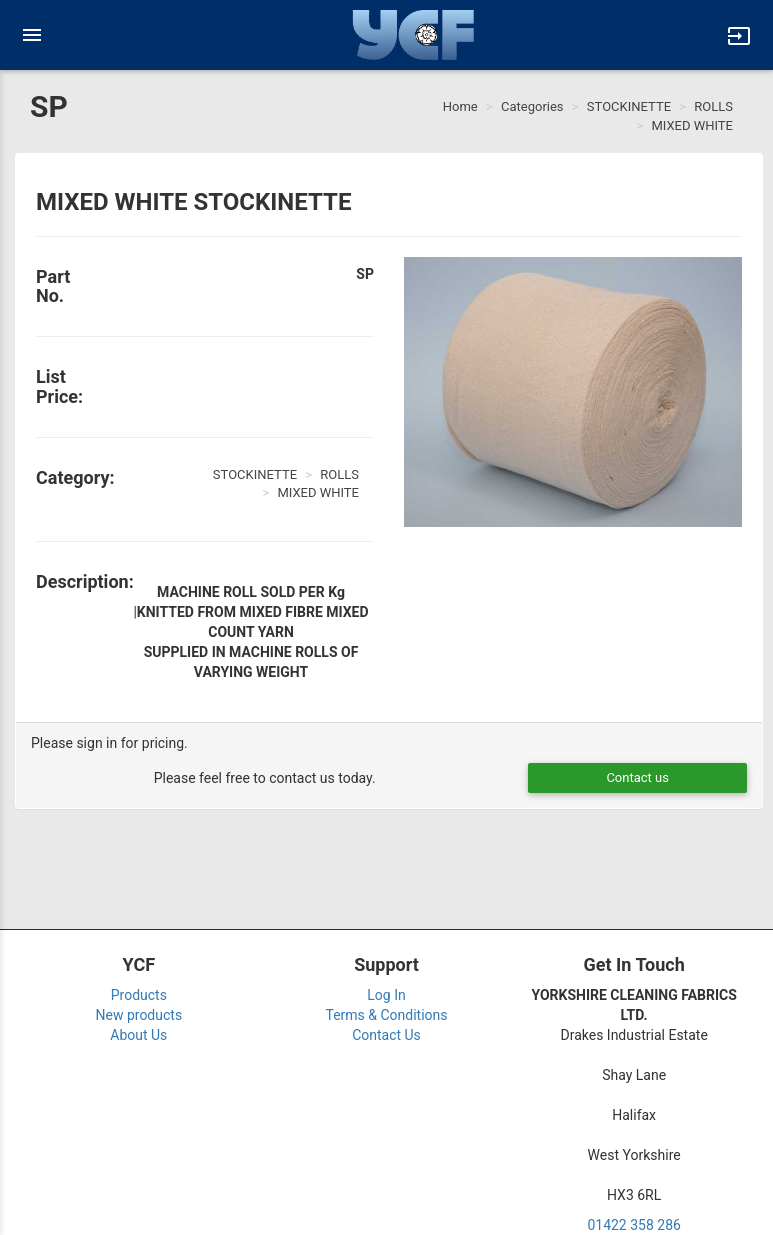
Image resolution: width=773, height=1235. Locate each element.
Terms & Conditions (386, 1015)
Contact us (637, 777)
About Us (138, 1035)
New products (139, 1015)
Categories (532, 106)
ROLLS (713, 106)
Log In (386, 995)
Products (139, 995)
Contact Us (386, 1035)
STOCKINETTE (629, 106)
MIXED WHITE (692, 125)
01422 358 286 (634, 1225)
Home (460, 106)
